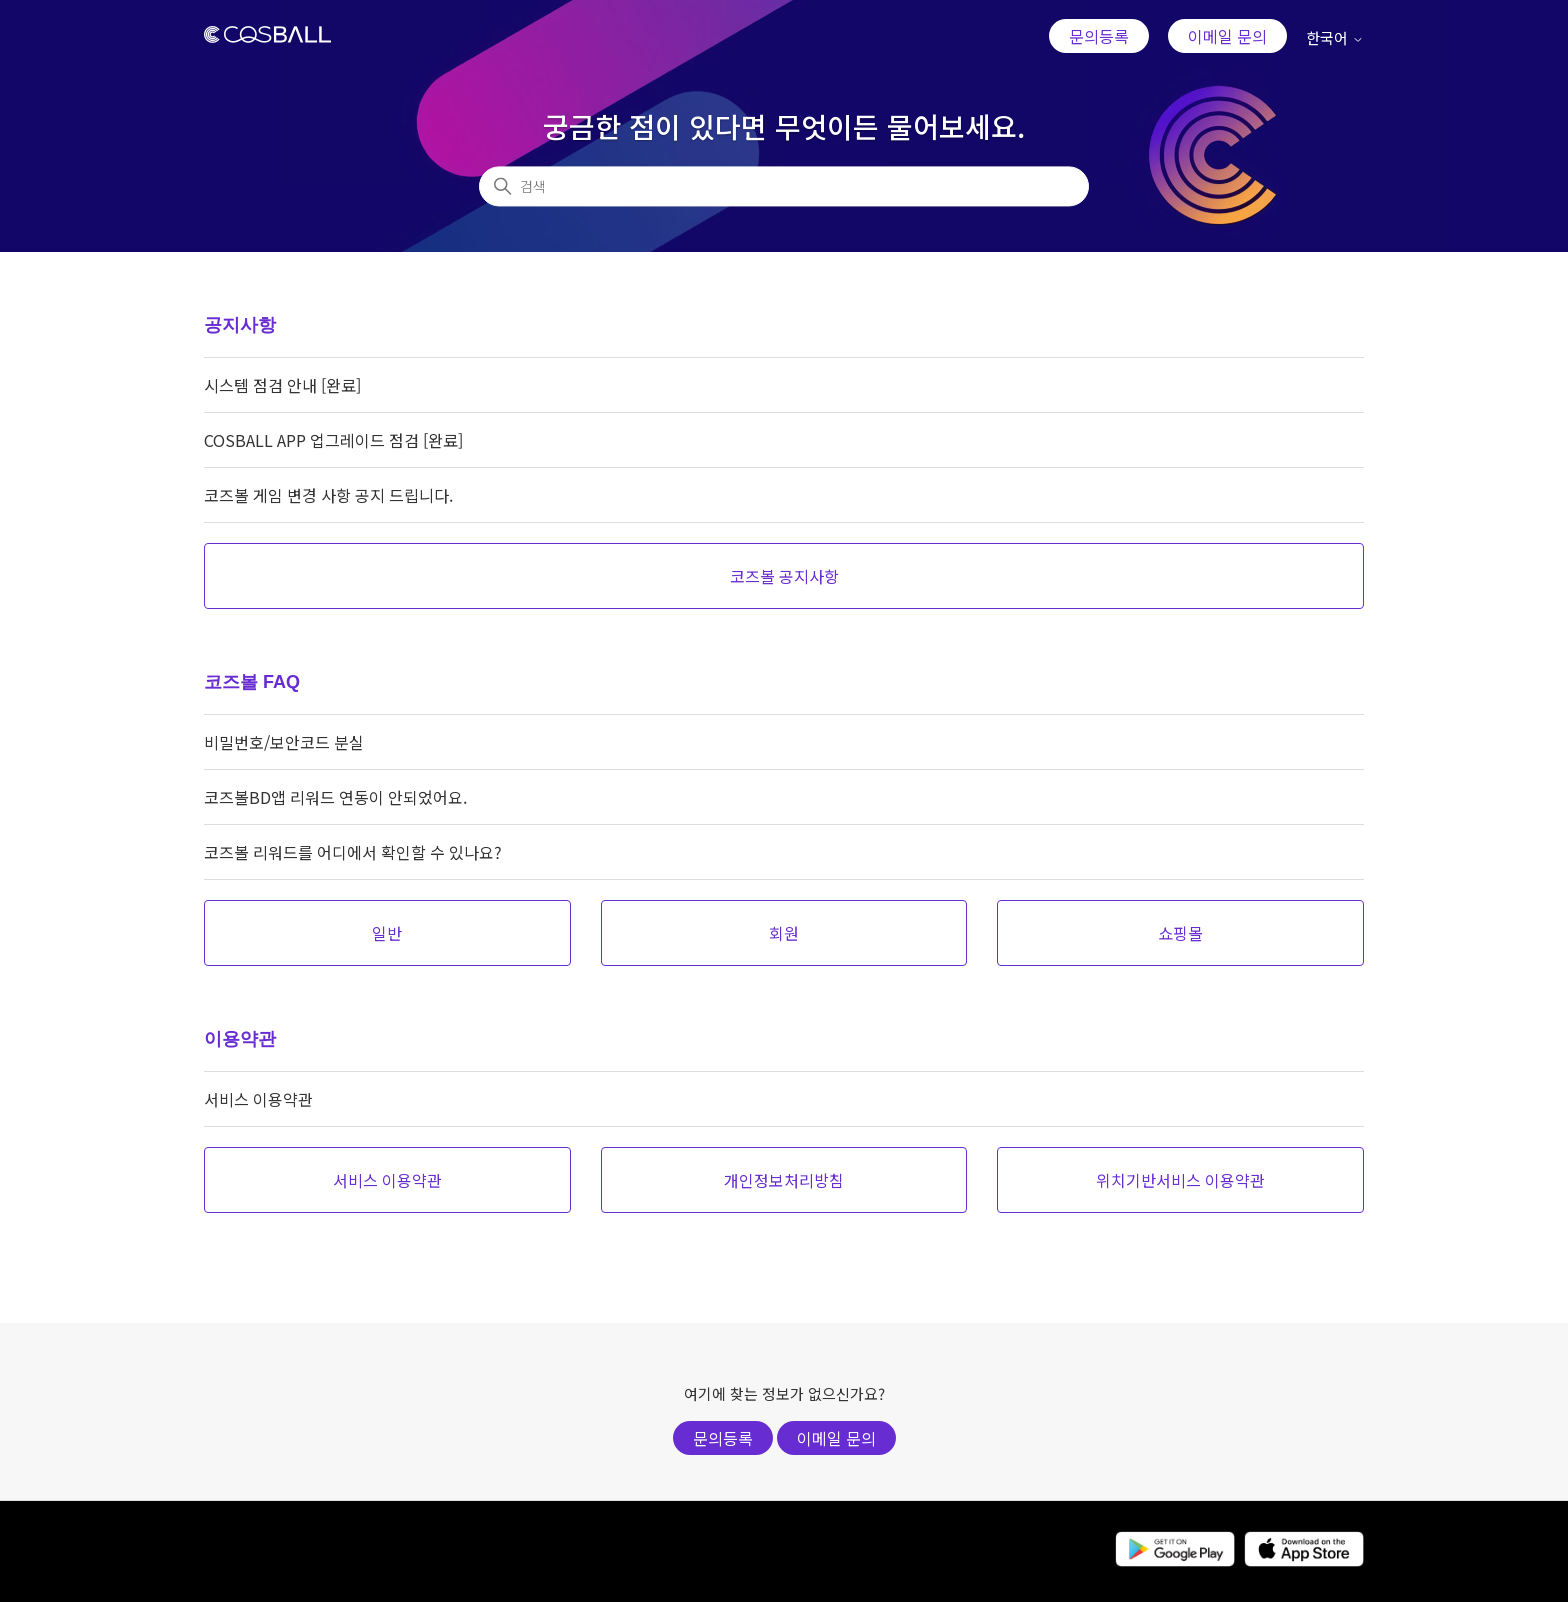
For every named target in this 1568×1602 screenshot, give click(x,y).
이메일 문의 (1227, 36)
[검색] (784, 187)
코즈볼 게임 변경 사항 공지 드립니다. (328, 495)
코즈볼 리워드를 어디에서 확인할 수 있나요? (353, 852)
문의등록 (1099, 36)
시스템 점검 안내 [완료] (282, 385)
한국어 (1335, 37)
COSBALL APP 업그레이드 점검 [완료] (333, 440)
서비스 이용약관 (258, 1099)
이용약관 (240, 1039)
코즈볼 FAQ (252, 682)
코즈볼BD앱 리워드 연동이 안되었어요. (335, 797)
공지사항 (240, 325)
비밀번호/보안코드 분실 (284, 742)
